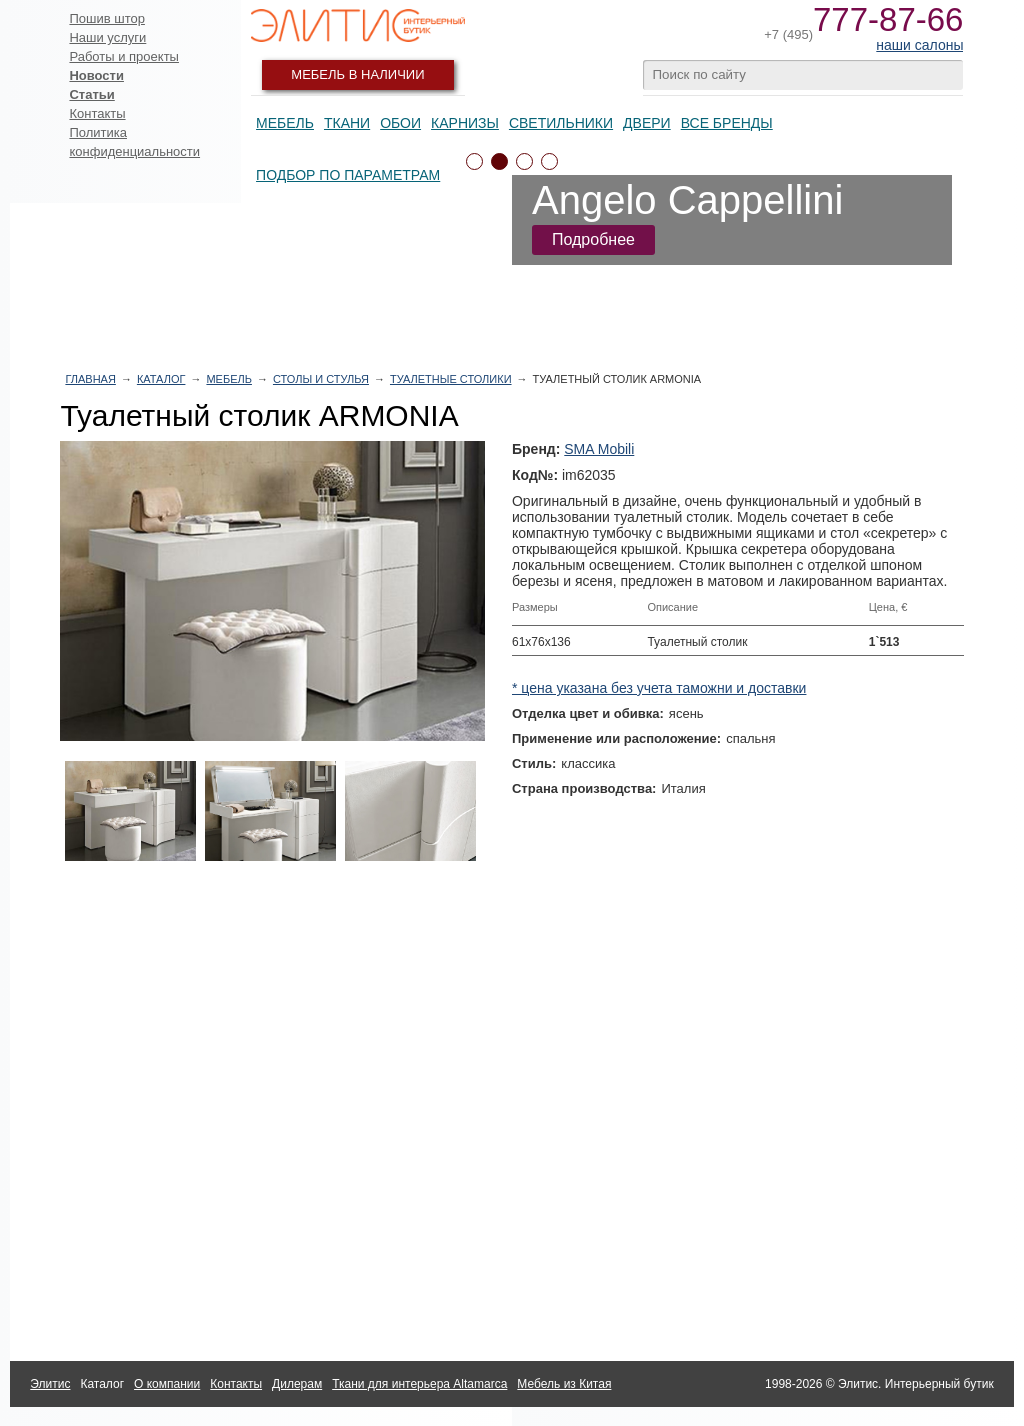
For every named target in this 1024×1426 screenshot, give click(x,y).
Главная (90, 379)
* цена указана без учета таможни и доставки (659, 688)
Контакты (97, 113)
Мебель (285, 123)
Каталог (161, 379)
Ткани (347, 123)
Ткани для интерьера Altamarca (419, 1384)
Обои (400, 123)
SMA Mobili (599, 449)
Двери (647, 123)
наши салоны (919, 45)
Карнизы (465, 123)
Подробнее (593, 239)
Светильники (561, 123)
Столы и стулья (321, 379)
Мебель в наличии (357, 74)
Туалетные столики (451, 379)
